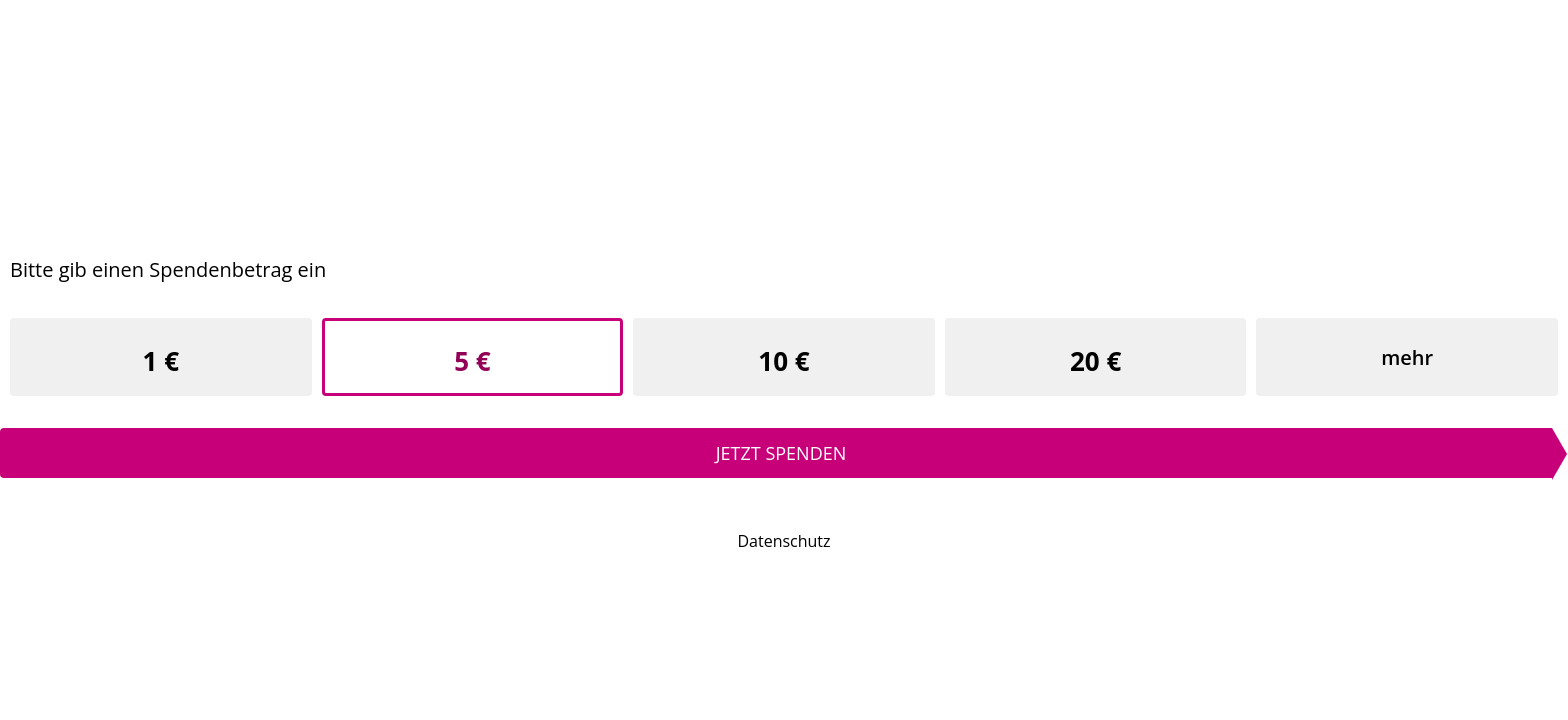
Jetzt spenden (781, 453)
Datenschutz (783, 541)
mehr (1407, 357)
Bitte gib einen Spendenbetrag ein (168, 269)
